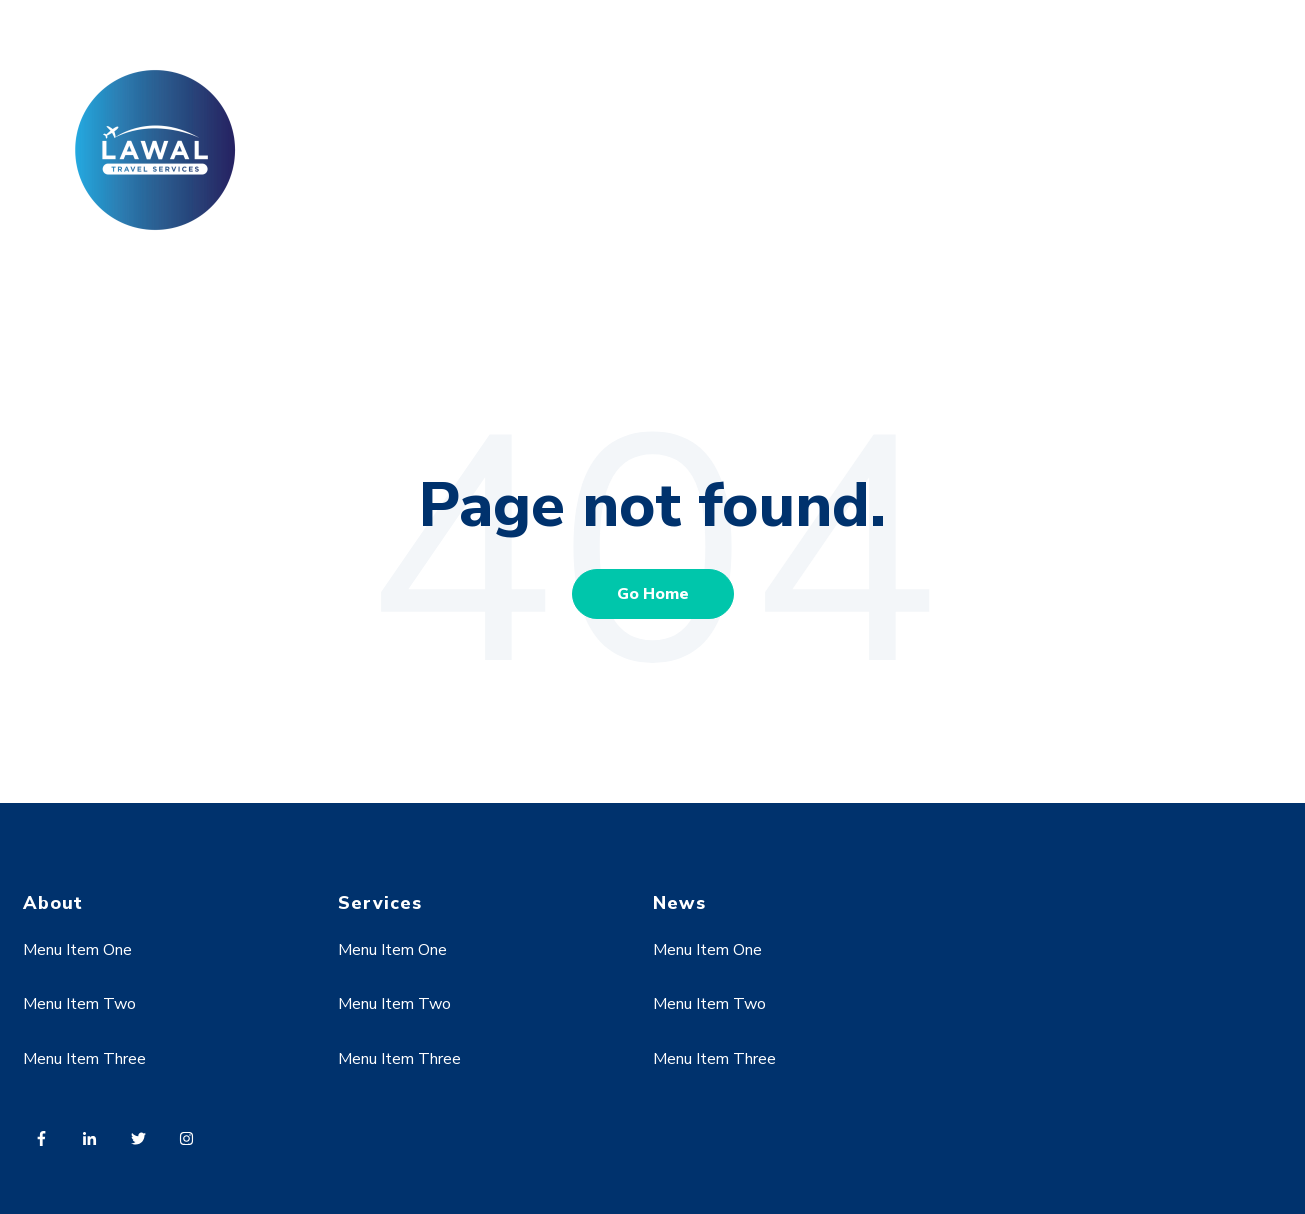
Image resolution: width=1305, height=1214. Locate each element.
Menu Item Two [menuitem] (79, 1004)
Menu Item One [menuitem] (77, 950)
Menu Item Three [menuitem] (84, 1059)
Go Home (653, 594)
